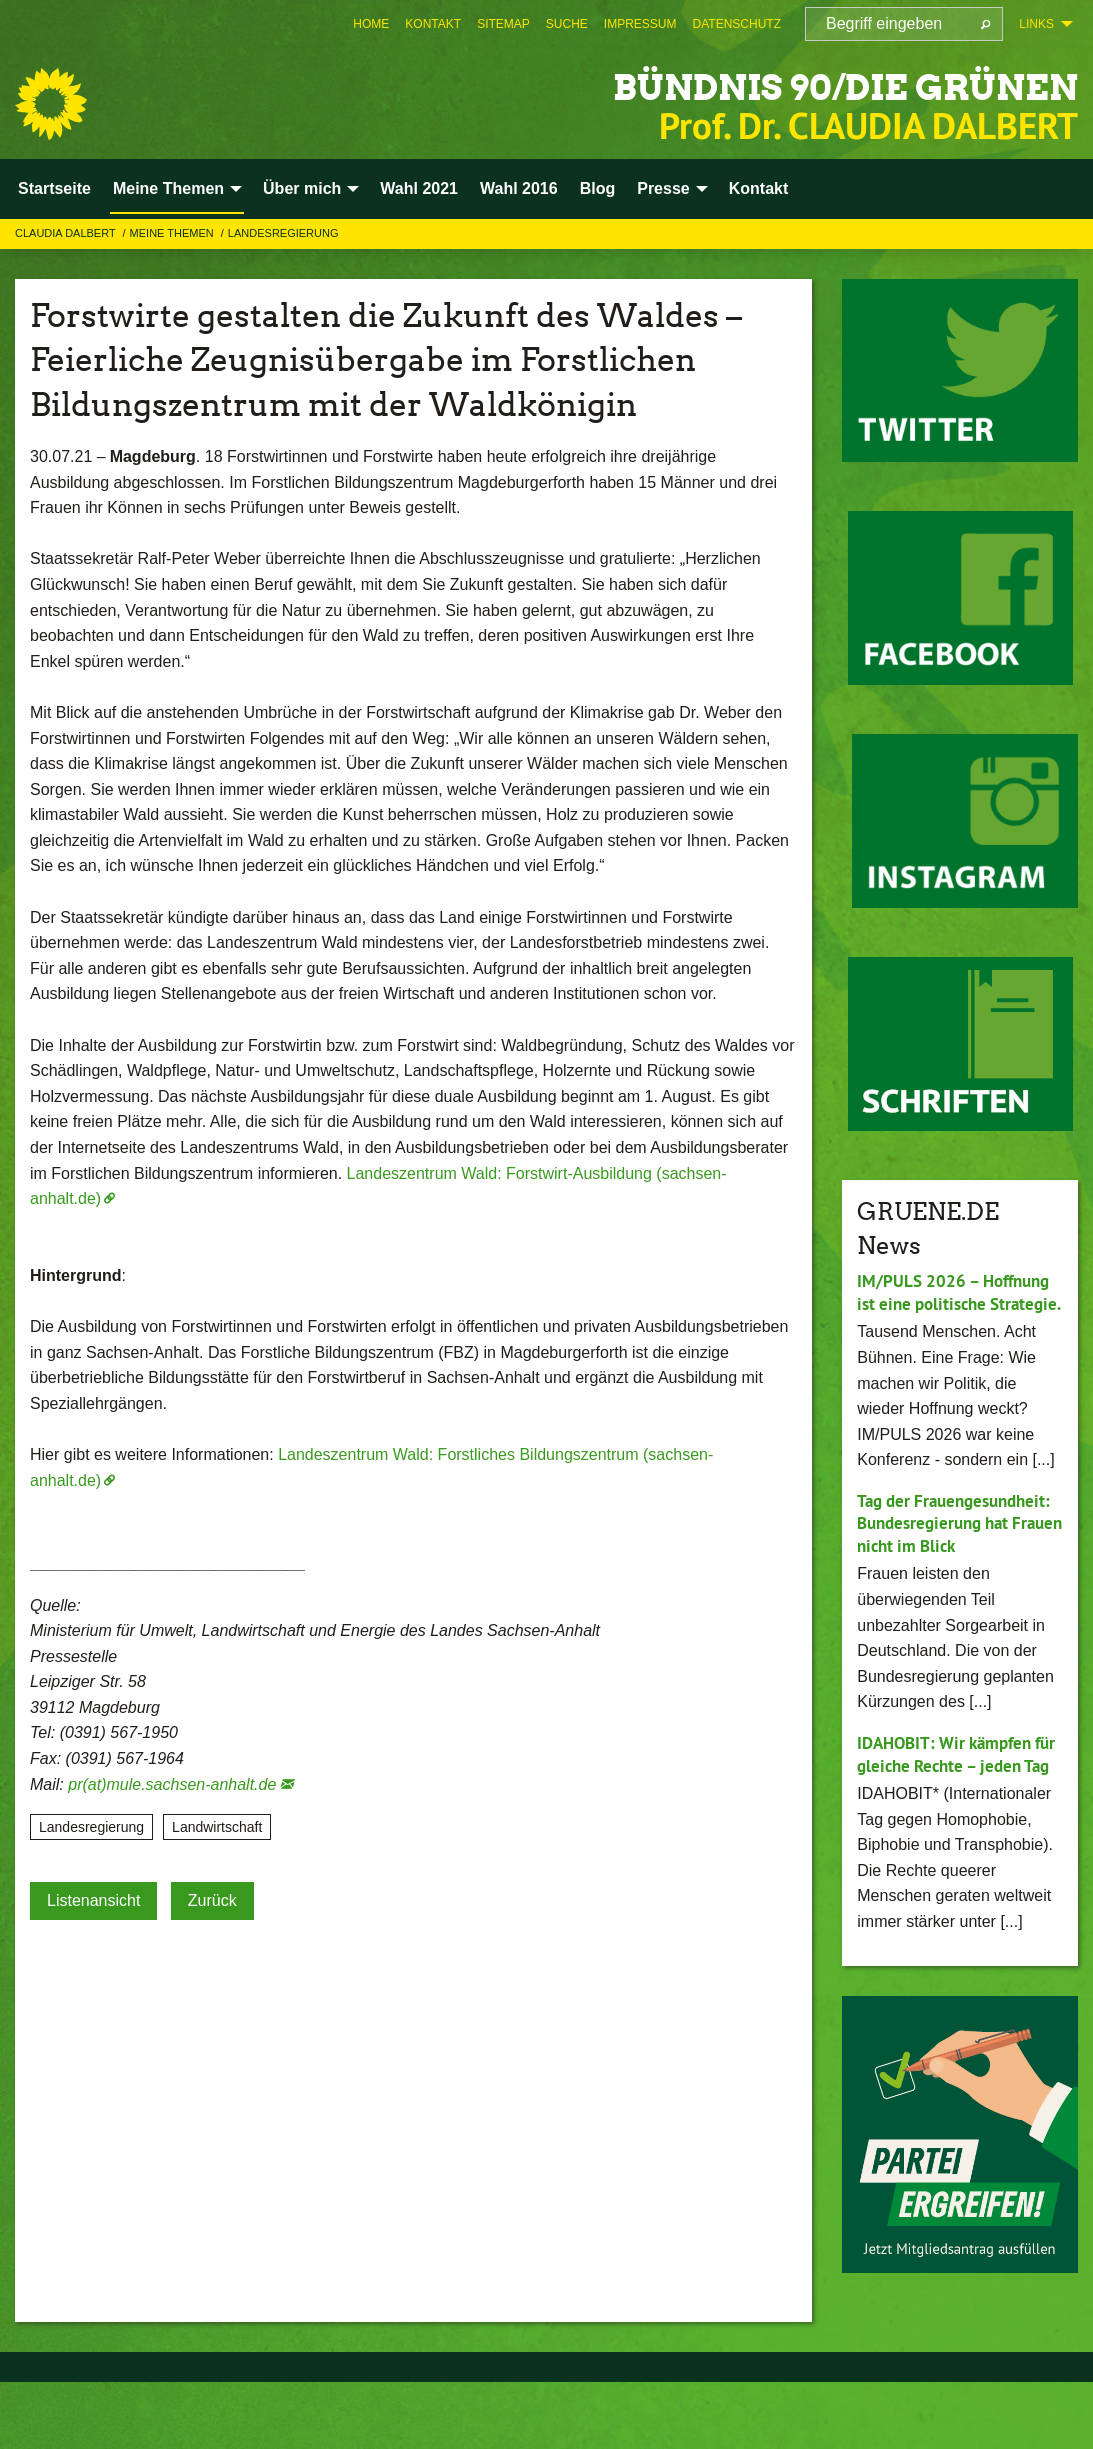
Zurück (212, 1900)
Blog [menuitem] (598, 188)
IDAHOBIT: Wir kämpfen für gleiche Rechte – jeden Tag (958, 1810)
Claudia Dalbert (67, 233)
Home (371, 24)
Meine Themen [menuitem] (168, 188)
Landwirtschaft (217, 1827)
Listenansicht (93, 1900)
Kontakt (433, 24)
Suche (567, 24)
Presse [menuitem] (663, 188)
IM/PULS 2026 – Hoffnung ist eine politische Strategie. (959, 1303)
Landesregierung (283, 233)
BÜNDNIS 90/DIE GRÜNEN (786, 84)
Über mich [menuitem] (302, 188)
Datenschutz (737, 24)
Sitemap (503, 24)
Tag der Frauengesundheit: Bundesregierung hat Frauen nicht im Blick (939, 1556)
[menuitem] (371, 24)
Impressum (640, 24)
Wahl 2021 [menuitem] (419, 188)
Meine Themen (173, 233)
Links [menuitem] (1036, 24)
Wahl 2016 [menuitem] (519, 188)
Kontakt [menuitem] (759, 188)
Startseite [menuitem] (54, 188)
